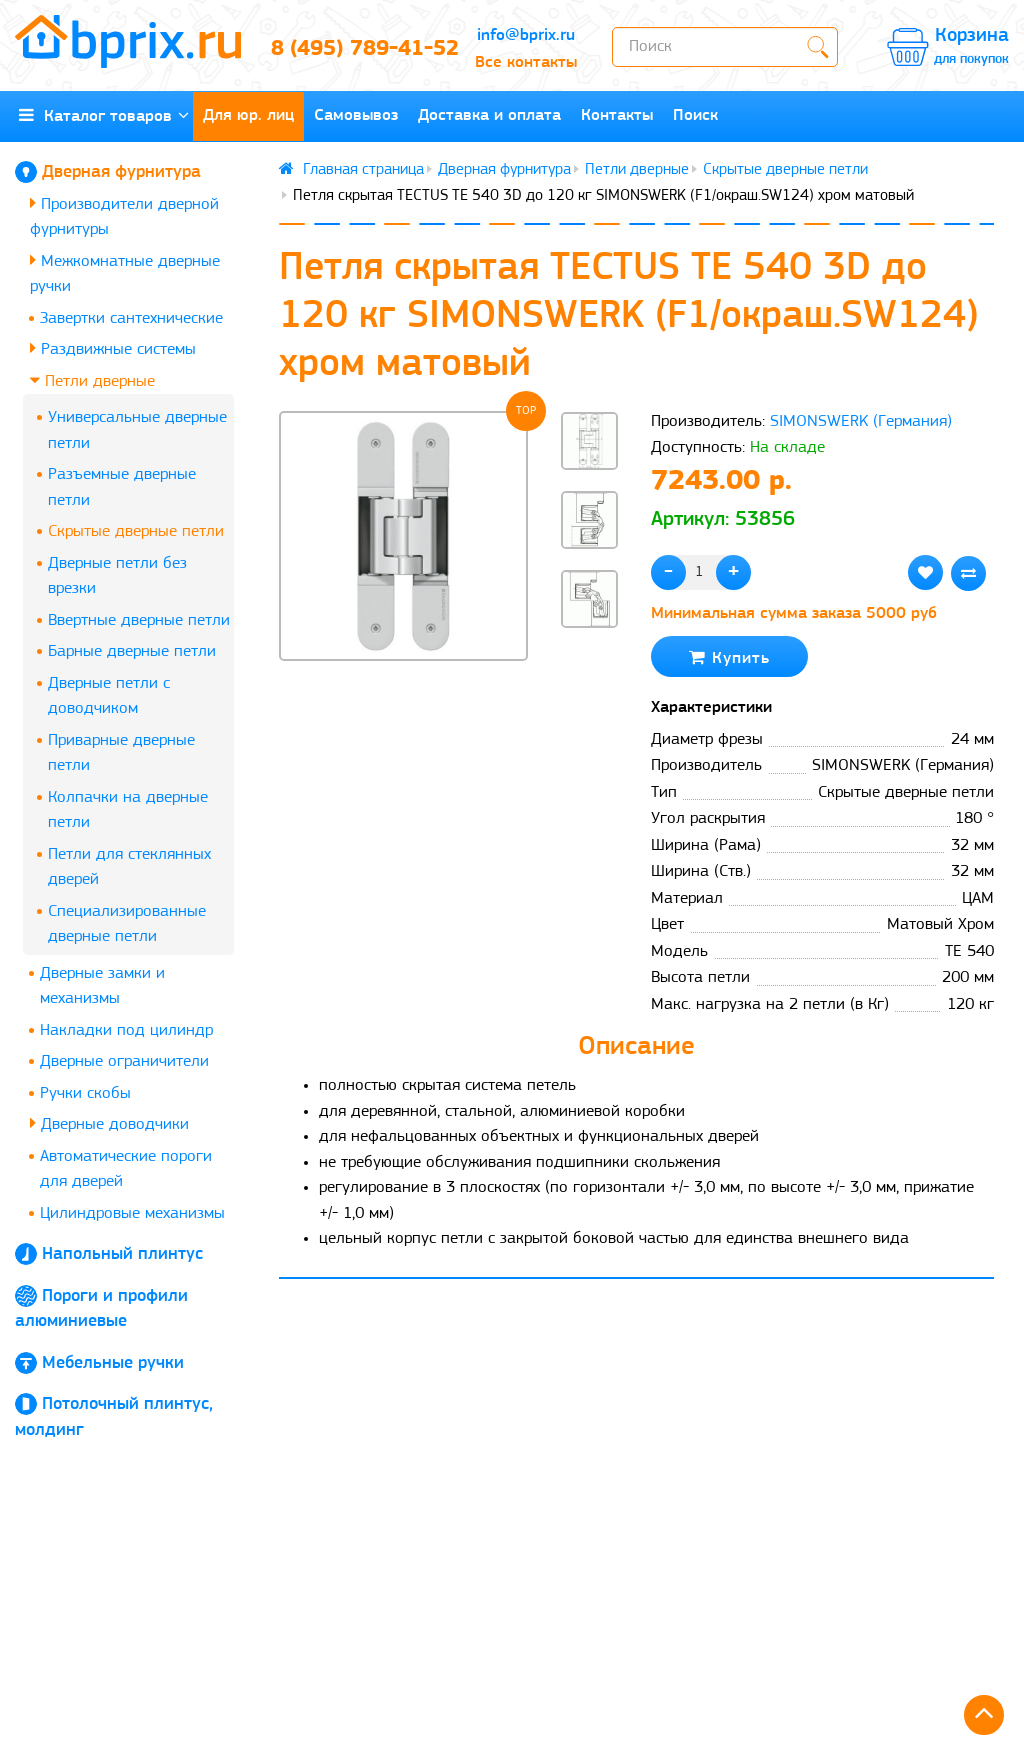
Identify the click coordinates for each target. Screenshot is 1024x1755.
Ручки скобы (85, 1093)
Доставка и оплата (489, 115)
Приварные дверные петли (121, 753)
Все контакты (526, 62)
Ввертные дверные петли (139, 620)
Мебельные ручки (113, 1363)
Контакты (617, 115)
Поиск (695, 115)
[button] (590, 661)
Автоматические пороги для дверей (126, 1169)
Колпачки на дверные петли (128, 810)
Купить (729, 657)
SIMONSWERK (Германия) (861, 421)
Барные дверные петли (132, 651)
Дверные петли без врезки (117, 576)
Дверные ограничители (124, 1061)
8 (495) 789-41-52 (355, 49)
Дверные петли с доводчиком (109, 696)
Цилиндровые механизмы (132, 1213)
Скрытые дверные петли (136, 531)
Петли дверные (92, 380)
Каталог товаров (104, 115)
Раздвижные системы (113, 348)
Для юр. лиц (248, 115)
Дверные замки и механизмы (102, 986)
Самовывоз (356, 115)
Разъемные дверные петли (122, 487)
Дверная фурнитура (121, 172)
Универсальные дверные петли (137, 430)
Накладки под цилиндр (126, 1030)
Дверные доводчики (109, 1123)
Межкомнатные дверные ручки (125, 273)
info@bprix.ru (526, 35)
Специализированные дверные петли (127, 924)
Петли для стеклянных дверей (129, 867)
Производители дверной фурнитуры (124, 216)
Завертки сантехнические (131, 318)
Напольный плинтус (122, 1254)
